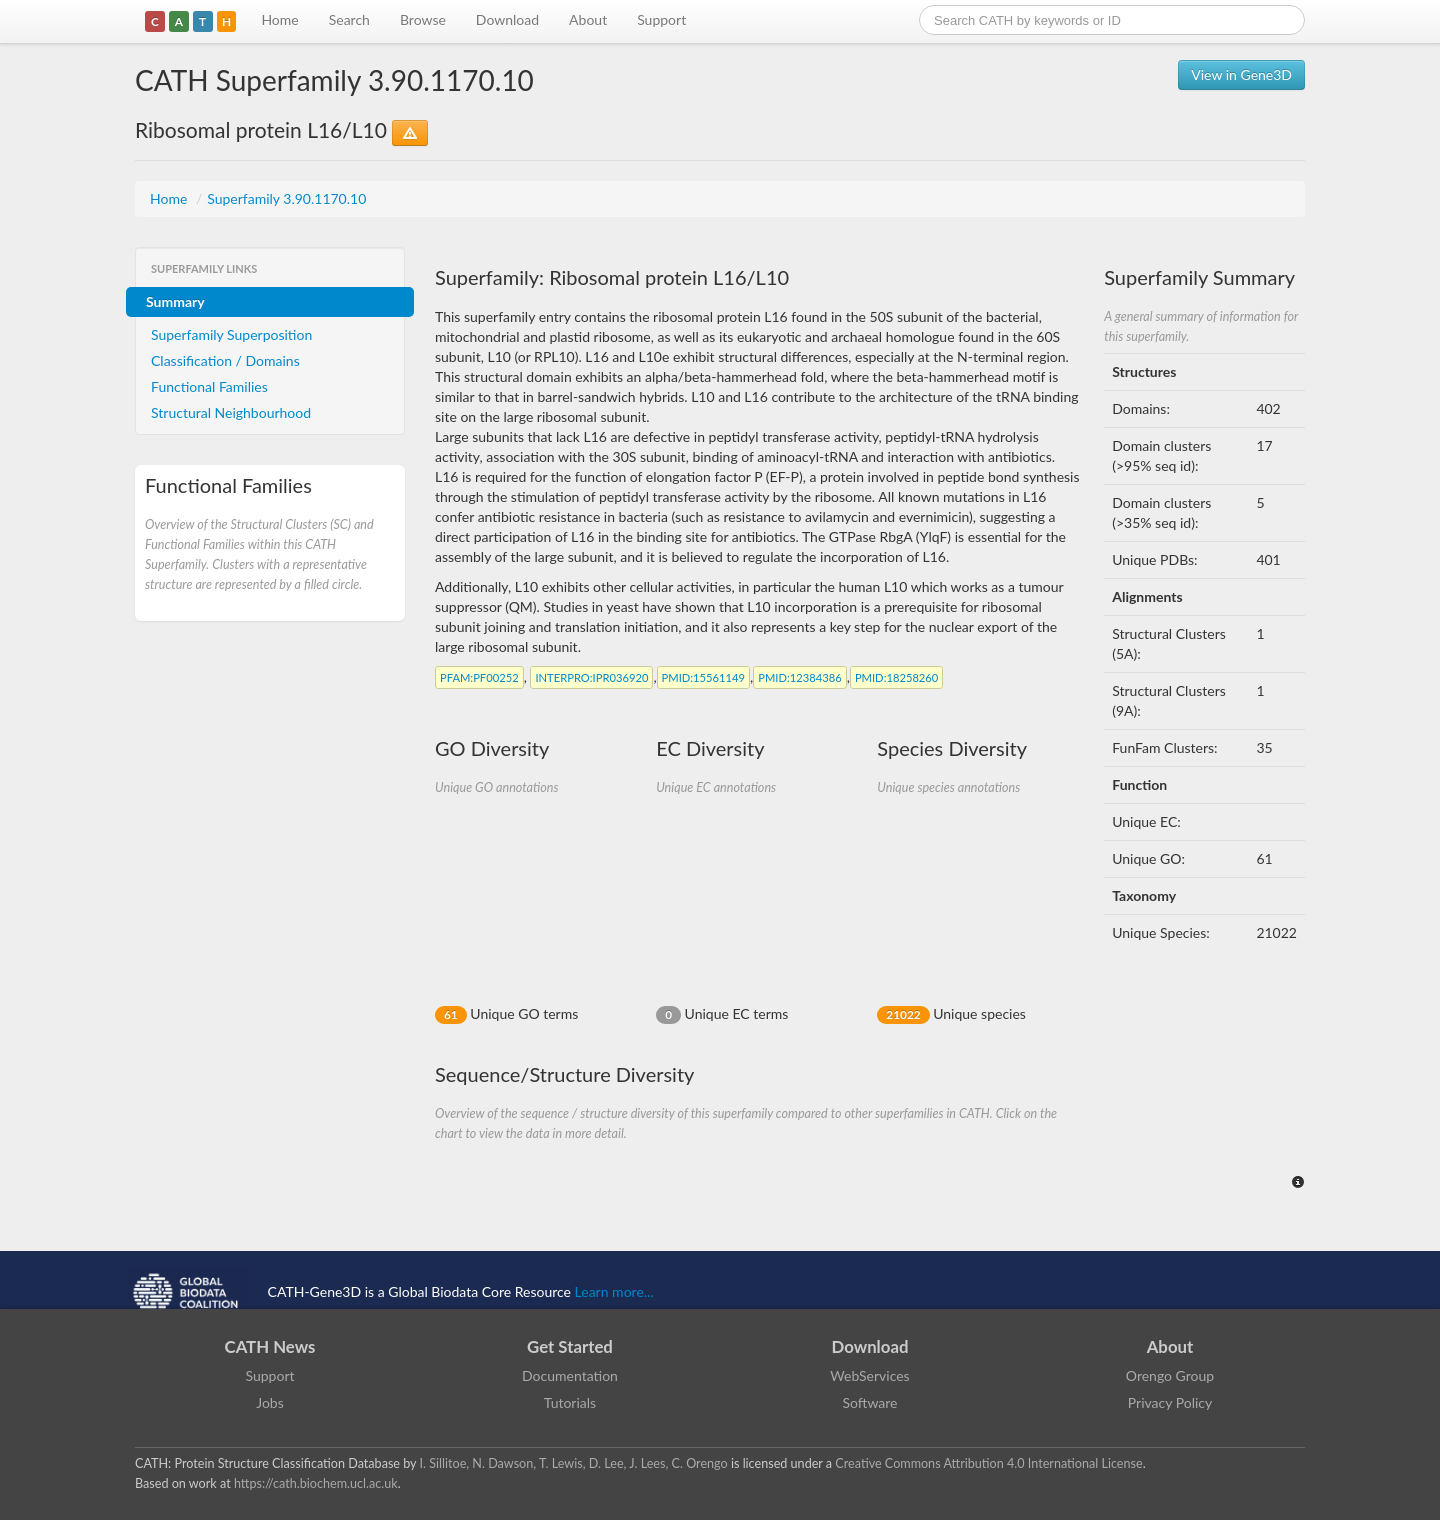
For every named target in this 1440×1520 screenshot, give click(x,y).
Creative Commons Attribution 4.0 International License (988, 1463)
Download (507, 19)
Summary (175, 301)
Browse (423, 19)
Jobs (270, 1402)
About (588, 19)
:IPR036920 (591, 677)
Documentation (570, 1375)
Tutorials (570, 1402)
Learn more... (614, 1290)
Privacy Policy (1170, 1402)
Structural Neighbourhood (231, 412)
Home (279, 19)
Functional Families (209, 386)
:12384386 (799, 677)
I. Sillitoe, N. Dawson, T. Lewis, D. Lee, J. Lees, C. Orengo (574, 1463)
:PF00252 (479, 677)
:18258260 (896, 677)
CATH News (270, 1346)
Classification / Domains (225, 360)
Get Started (570, 1346)
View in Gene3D (1241, 74)
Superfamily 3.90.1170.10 (286, 198)
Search (349, 19)
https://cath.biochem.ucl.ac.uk (316, 1483)
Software (870, 1402)
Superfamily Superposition (231, 334)
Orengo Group (1170, 1375)
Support (661, 19)
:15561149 (703, 677)
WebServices (869, 1375)
